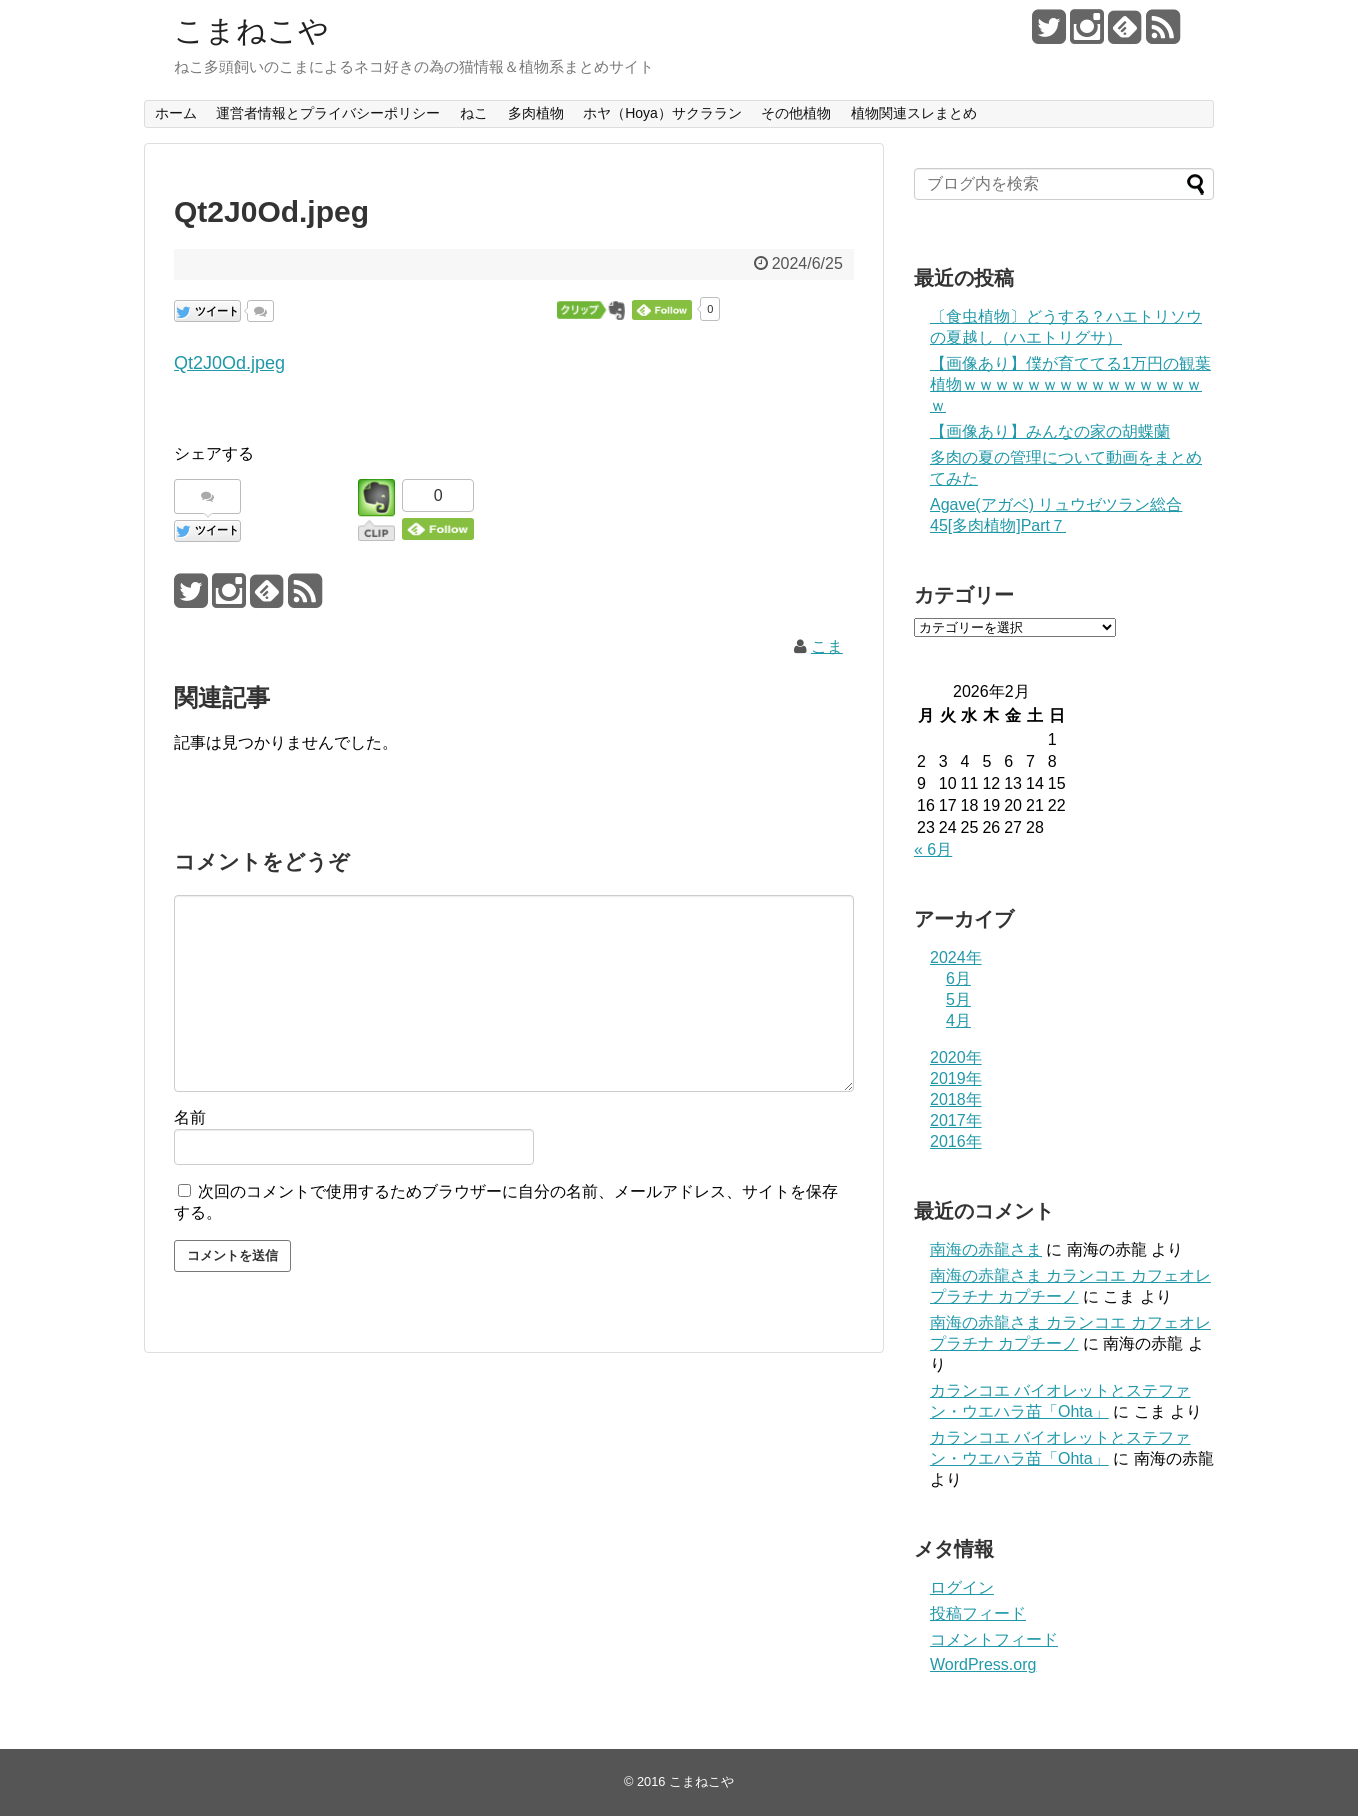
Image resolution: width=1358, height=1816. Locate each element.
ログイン (962, 1587)
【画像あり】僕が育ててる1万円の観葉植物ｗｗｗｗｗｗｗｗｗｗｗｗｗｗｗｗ (1070, 384)
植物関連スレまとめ (914, 113)
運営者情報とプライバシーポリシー (328, 113)
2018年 (956, 1099)
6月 (958, 978)
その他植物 (796, 113)
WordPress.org (983, 1664)
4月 (958, 1020)
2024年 (956, 957)
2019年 (956, 1078)
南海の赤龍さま (986, 1249)
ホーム (176, 113)
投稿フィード (978, 1613)
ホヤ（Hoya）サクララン (662, 113)
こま (827, 646)
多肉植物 (536, 113)
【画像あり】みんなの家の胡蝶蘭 (1050, 431)
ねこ (474, 113)
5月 (958, 999)
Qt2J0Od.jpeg (229, 363)
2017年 (956, 1120)
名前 (190, 1117)
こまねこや (251, 30)
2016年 (956, 1141)
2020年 (956, 1057)
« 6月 (933, 849)
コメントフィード (994, 1639)
